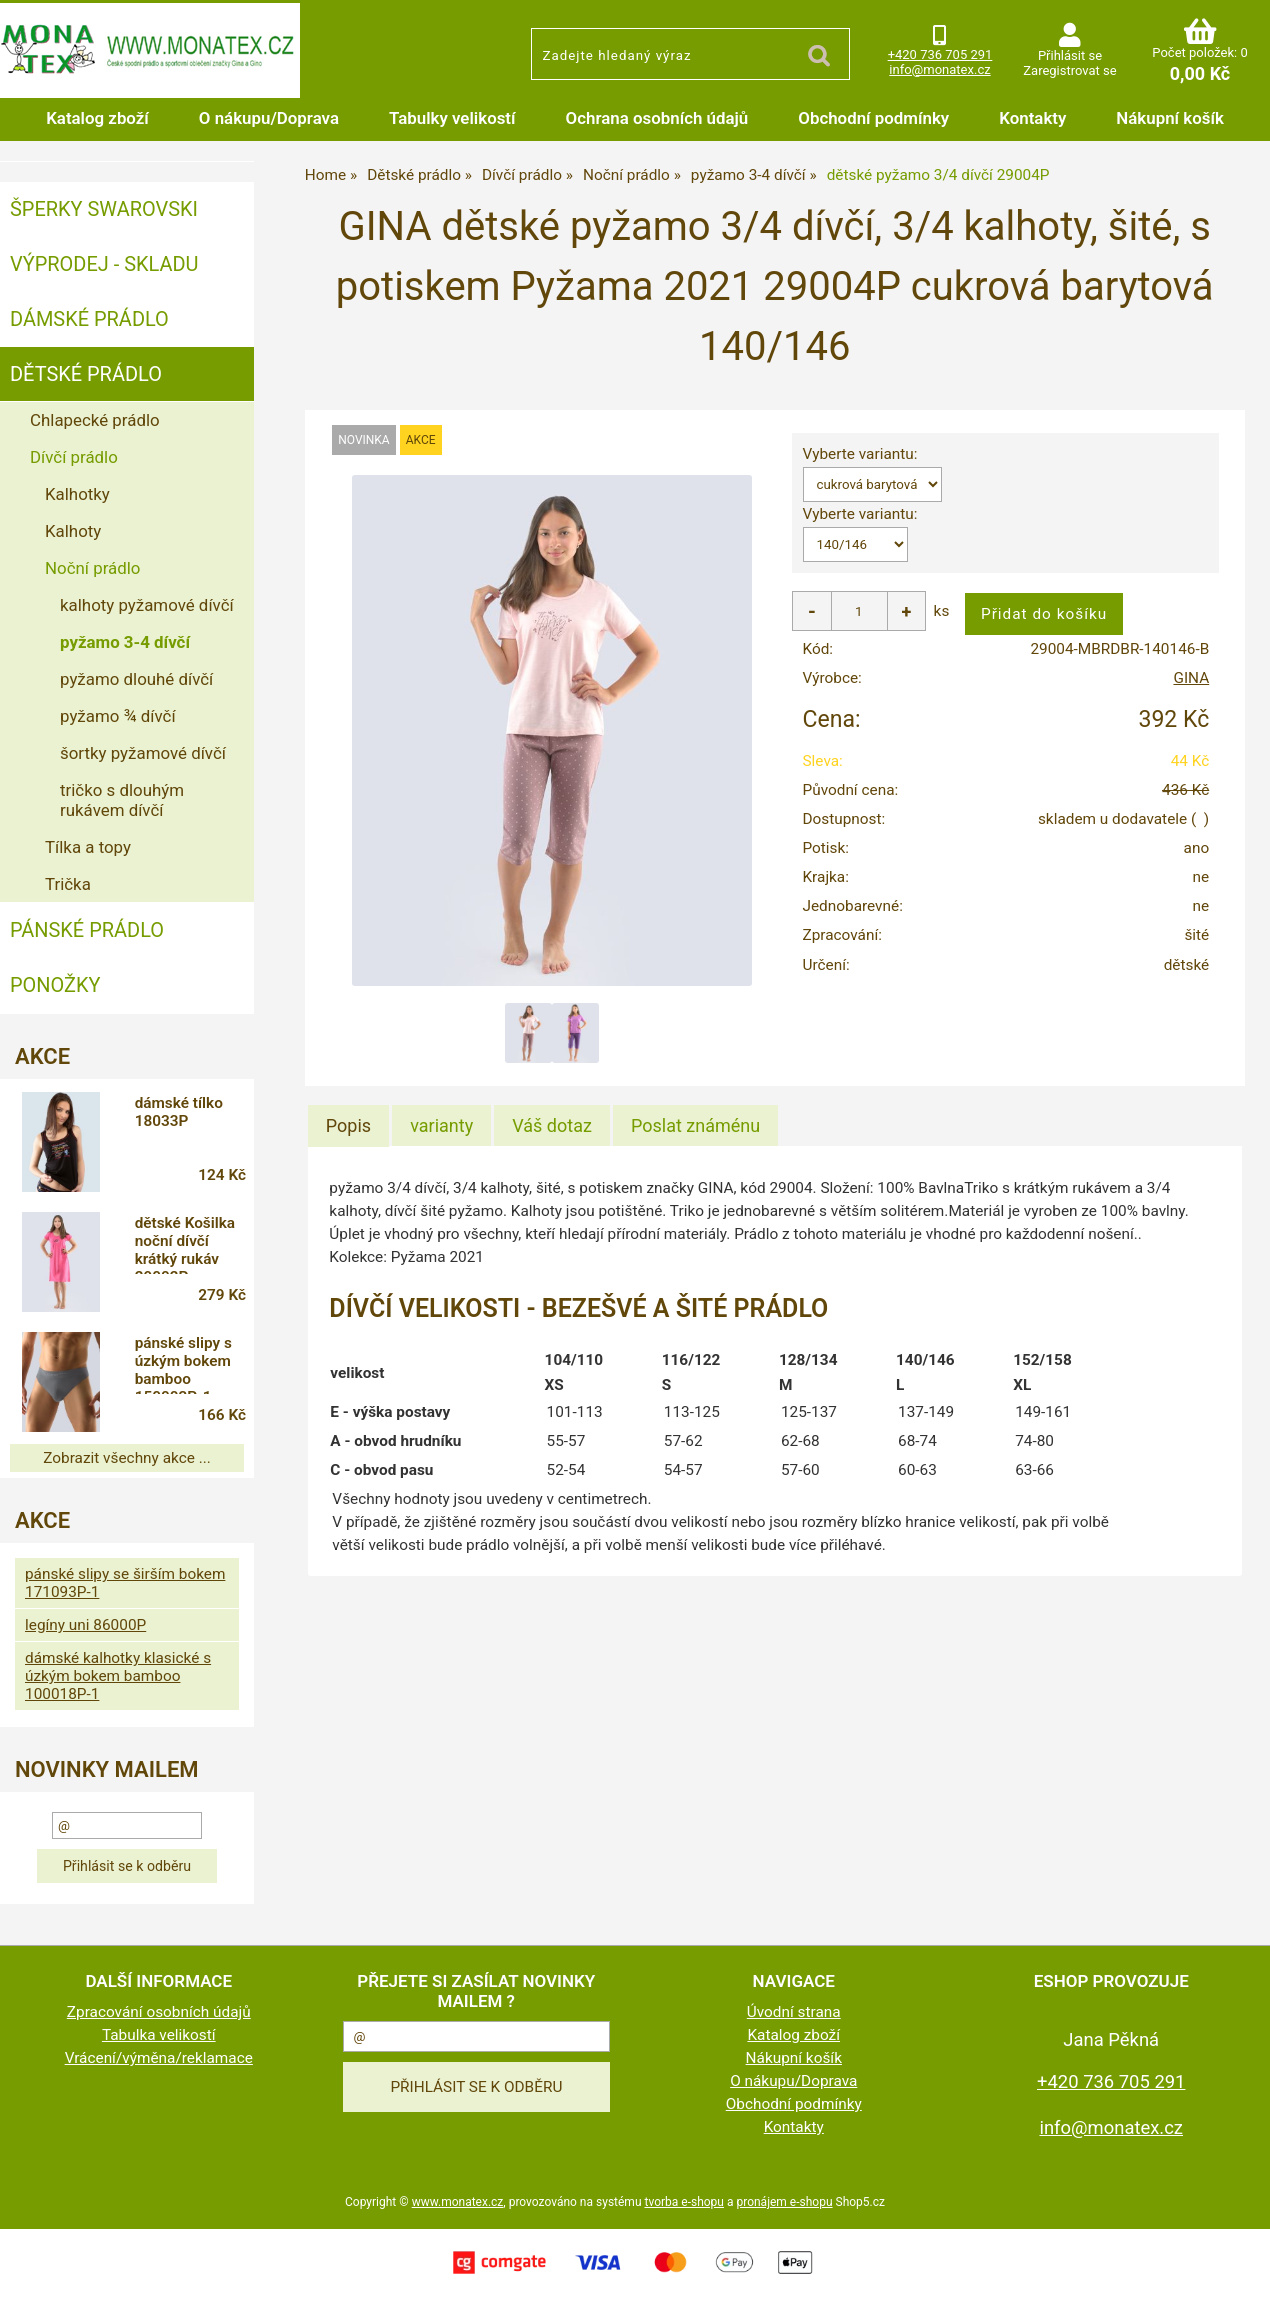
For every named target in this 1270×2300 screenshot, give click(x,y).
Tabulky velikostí (452, 118)
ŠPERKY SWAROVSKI (104, 209)
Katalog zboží (97, 118)
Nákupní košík (1170, 118)
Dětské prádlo (86, 374)
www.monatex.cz (458, 2202)
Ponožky (55, 985)
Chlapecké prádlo (95, 420)
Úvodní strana (794, 2012)
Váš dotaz (552, 1125)
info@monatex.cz (939, 69)
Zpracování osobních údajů (159, 2012)
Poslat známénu (695, 1125)
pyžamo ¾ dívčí (118, 716)
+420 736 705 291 (940, 54)
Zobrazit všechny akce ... (127, 1458)
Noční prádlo (92, 568)
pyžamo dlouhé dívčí (136, 679)
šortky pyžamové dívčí (143, 753)
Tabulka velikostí (159, 2035)
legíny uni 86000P (85, 1625)
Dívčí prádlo (74, 457)
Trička (68, 884)
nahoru (1240, 2270)
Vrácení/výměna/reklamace (159, 2058)
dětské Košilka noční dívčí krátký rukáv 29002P (185, 1244)
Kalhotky (77, 494)
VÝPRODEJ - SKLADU (104, 264)
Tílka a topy (88, 847)
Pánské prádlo (87, 930)
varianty (441, 1125)
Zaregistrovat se (1069, 70)
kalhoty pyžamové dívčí (147, 605)
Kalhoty (73, 531)
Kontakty (1032, 118)
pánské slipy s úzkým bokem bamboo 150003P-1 (183, 1364)
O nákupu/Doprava (269, 118)
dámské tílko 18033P (179, 1112)
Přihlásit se (1070, 55)
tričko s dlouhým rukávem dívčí (122, 800)
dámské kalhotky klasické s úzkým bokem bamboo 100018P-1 (118, 1676)
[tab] (348, 1126)
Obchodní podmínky (873, 118)
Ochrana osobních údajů (657, 118)
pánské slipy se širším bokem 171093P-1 (125, 1583)
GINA (1191, 678)
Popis (348, 1125)
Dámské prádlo (89, 319)
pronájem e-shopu (784, 2202)
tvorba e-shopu (683, 2202)
